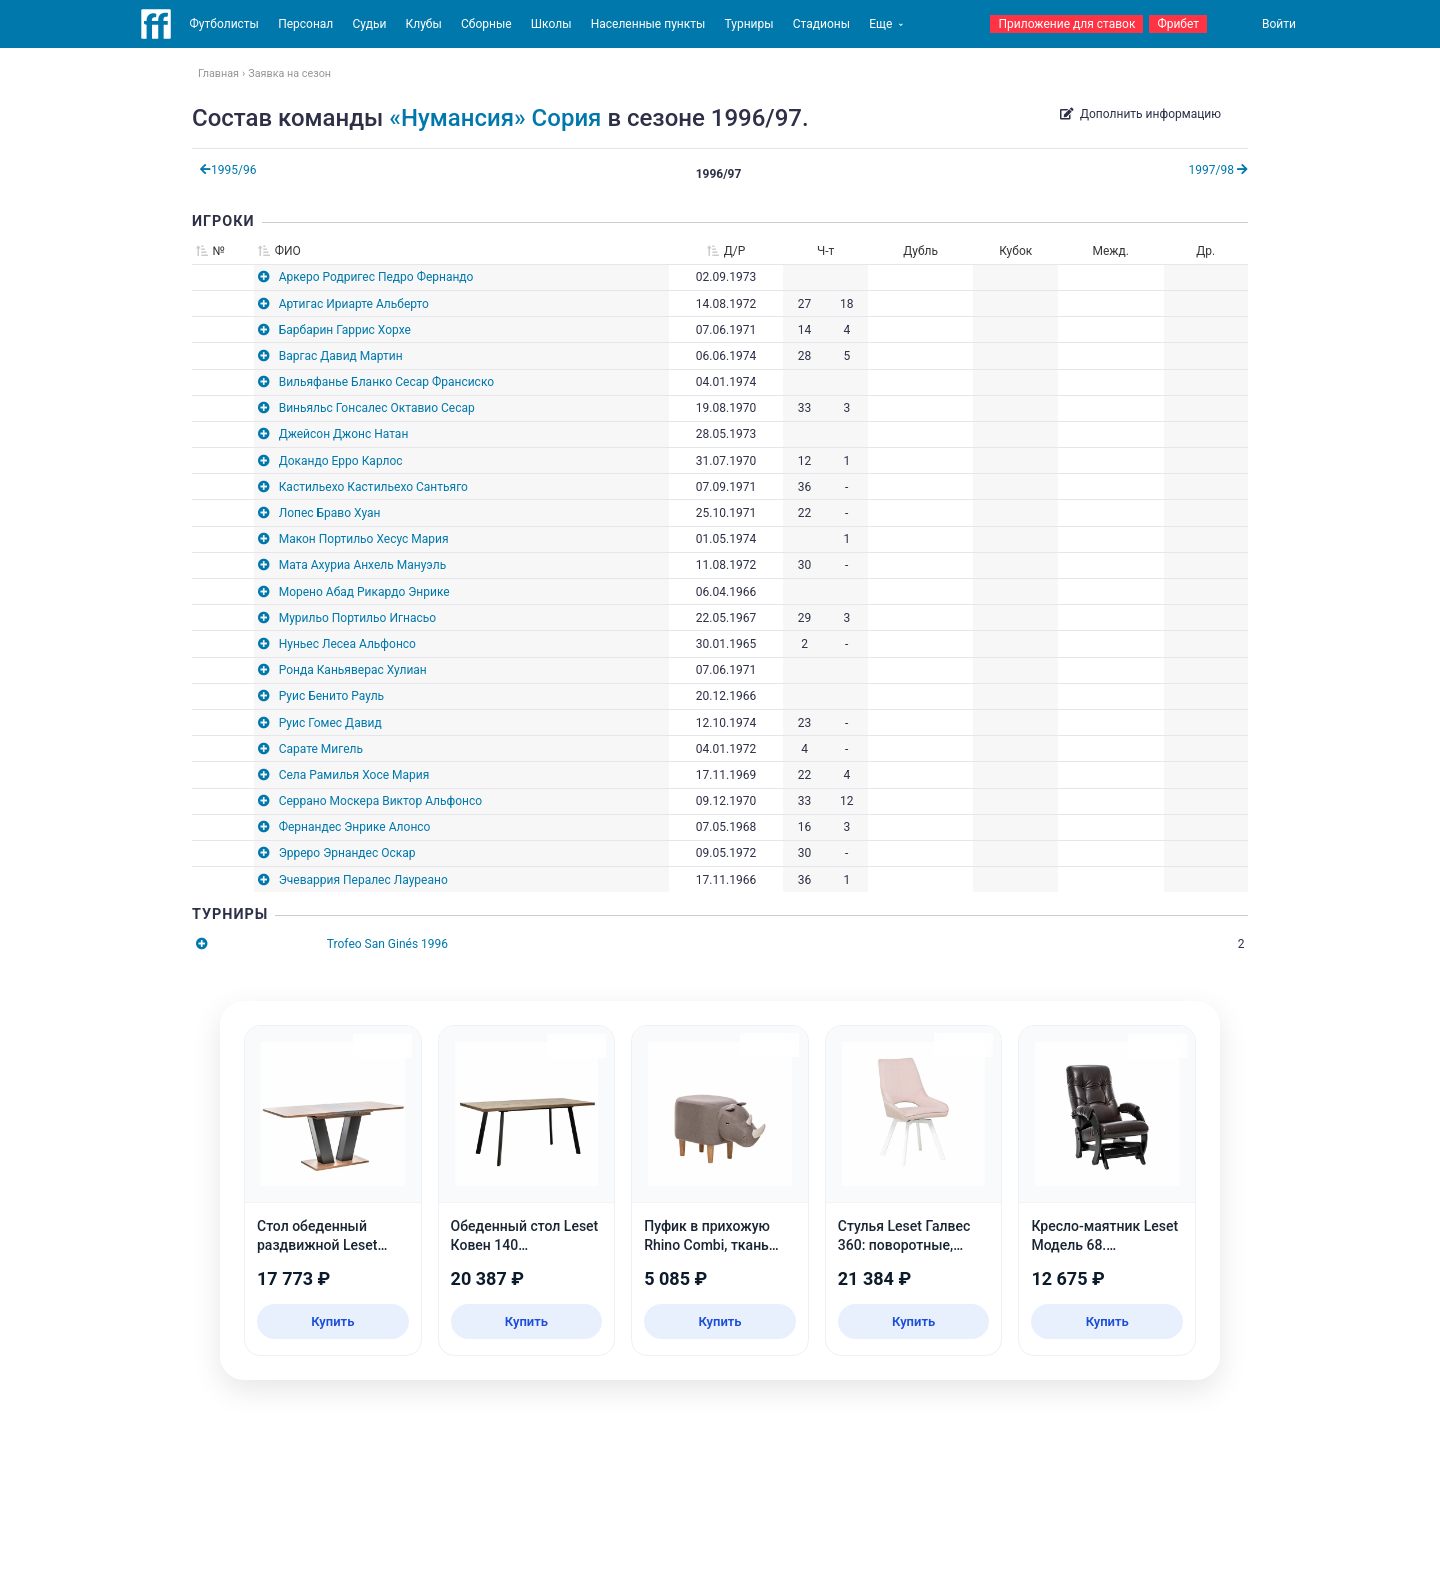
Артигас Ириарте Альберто (354, 304)
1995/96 (228, 170)
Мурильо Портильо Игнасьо (357, 618)
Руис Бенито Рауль (331, 696)
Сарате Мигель (321, 749)
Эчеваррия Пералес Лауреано (363, 880)
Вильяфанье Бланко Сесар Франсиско (386, 382)
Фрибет (1178, 24)
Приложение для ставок (1066, 24)
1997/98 (1218, 170)
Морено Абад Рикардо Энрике (364, 592)
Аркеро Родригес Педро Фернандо (376, 277)
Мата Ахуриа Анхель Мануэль (363, 565)
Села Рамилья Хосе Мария (354, 775)
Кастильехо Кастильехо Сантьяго (373, 487)
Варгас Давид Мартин (341, 356)
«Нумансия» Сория (495, 118)
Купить (332, 1321)
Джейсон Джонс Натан (344, 434)
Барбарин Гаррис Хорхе (345, 330)
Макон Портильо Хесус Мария (364, 539)
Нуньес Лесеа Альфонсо (347, 644)
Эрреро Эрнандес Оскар (347, 853)
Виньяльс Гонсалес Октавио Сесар (377, 408)
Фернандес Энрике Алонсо (355, 827)
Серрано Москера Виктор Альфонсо (380, 801)
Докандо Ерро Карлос (341, 461)
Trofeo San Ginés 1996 (387, 944)
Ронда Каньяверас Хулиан (353, 670)
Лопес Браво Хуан (330, 513)
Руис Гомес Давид (330, 723)
